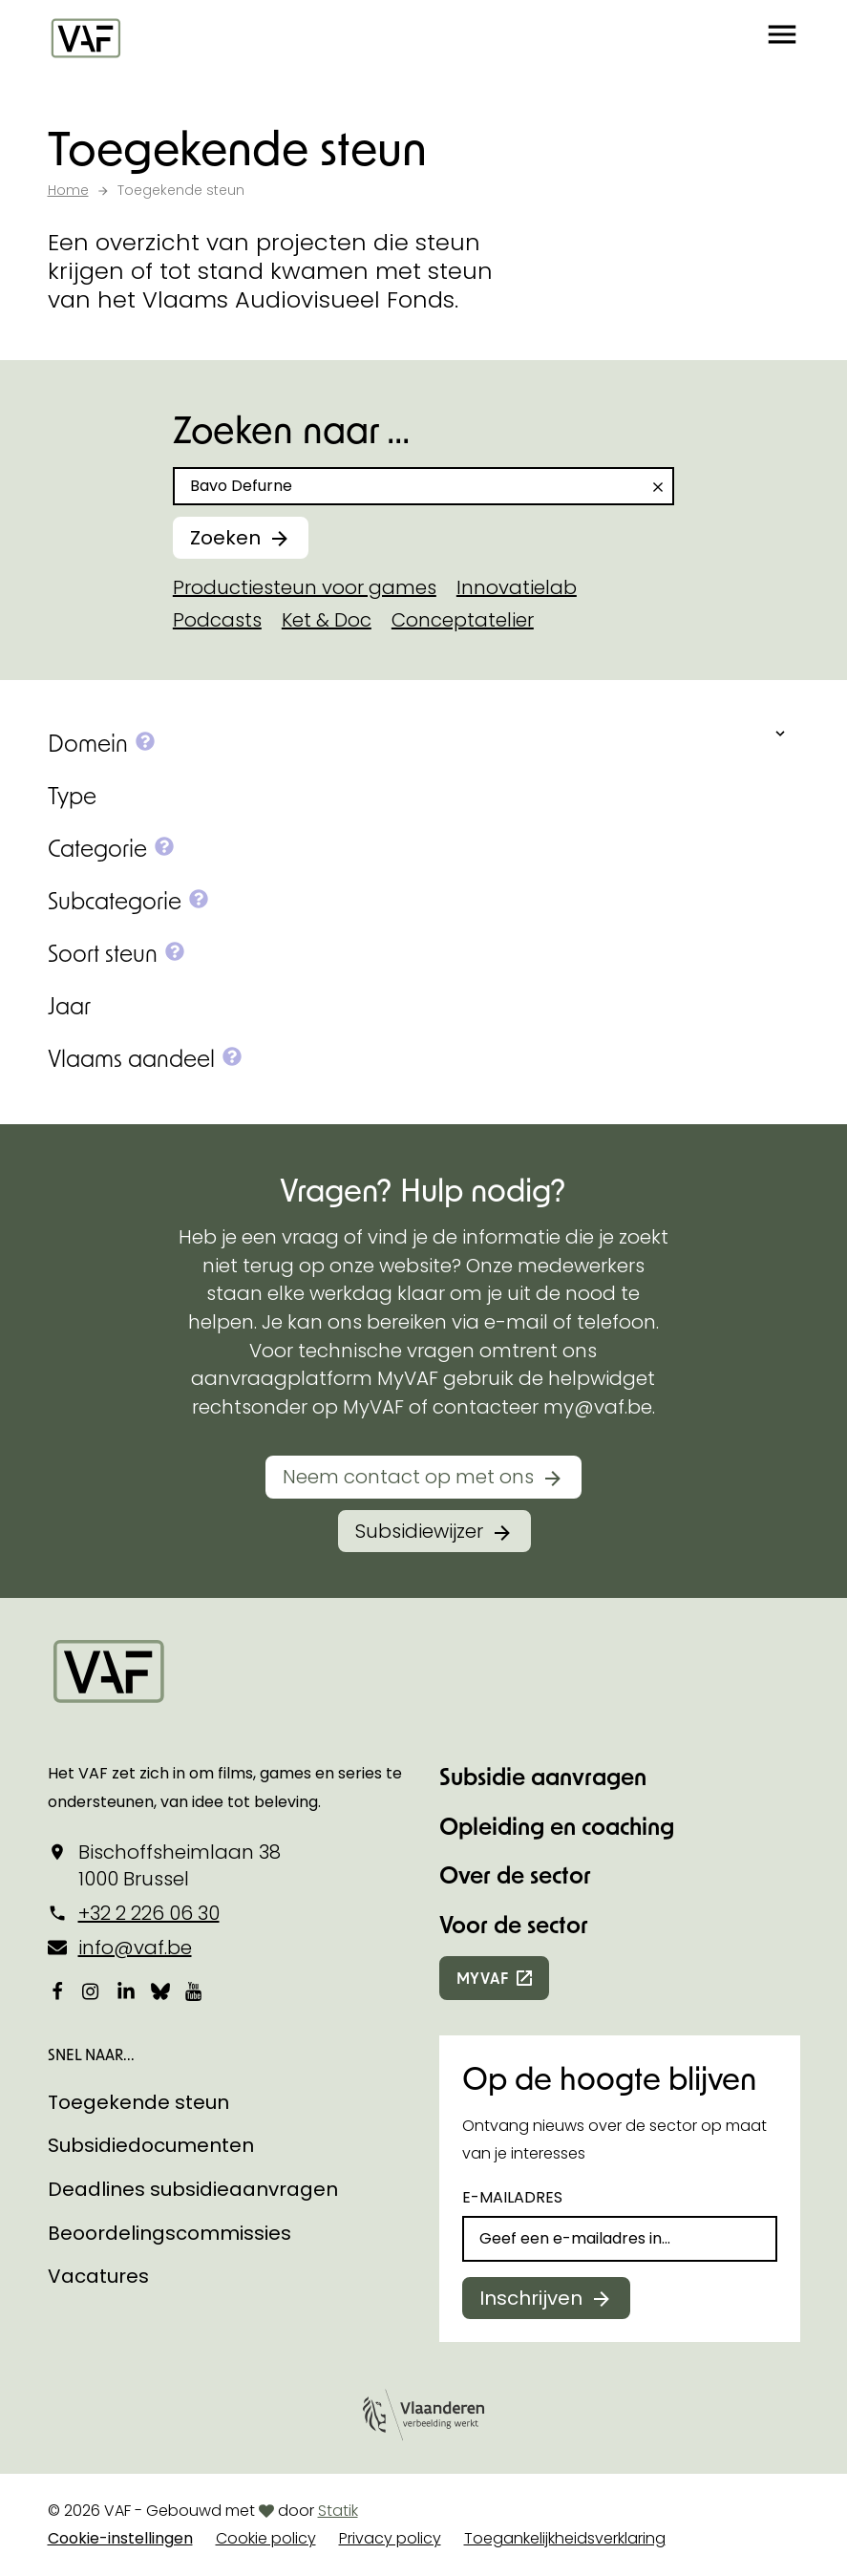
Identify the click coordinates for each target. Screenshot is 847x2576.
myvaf (482, 1978)
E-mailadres (512, 2197)
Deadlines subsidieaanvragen (193, 2189)
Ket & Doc (326, 620)
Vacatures (98, 2276)
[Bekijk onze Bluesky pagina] (160, 1990)
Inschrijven (530, 2298)
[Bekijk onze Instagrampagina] (91, 1990)
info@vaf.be (135, 1947)
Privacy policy (390, 2538)
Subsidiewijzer (419, 1531)
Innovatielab (516, 587)
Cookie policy (266, 2538)
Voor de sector (513, 1924)
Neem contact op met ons (408, 1476)
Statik (338, 2511)
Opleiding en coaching (556, 1826)
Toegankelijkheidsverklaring (565, 2538)
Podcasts (217, 620)
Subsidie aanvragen (542, 1776)
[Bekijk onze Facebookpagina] (57, 1990)
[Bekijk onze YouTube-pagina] (194, 1990)
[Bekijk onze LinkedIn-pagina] (126, 1990)
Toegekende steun (138, 2102)
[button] (782, 38)
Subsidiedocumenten (151, 2145)
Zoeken (225, 537)
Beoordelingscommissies (169, 2233)
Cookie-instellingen (120, 2538)
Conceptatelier (463, 620)
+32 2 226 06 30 (149, 1913)
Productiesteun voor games (304, 587)
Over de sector (515, 1874)
